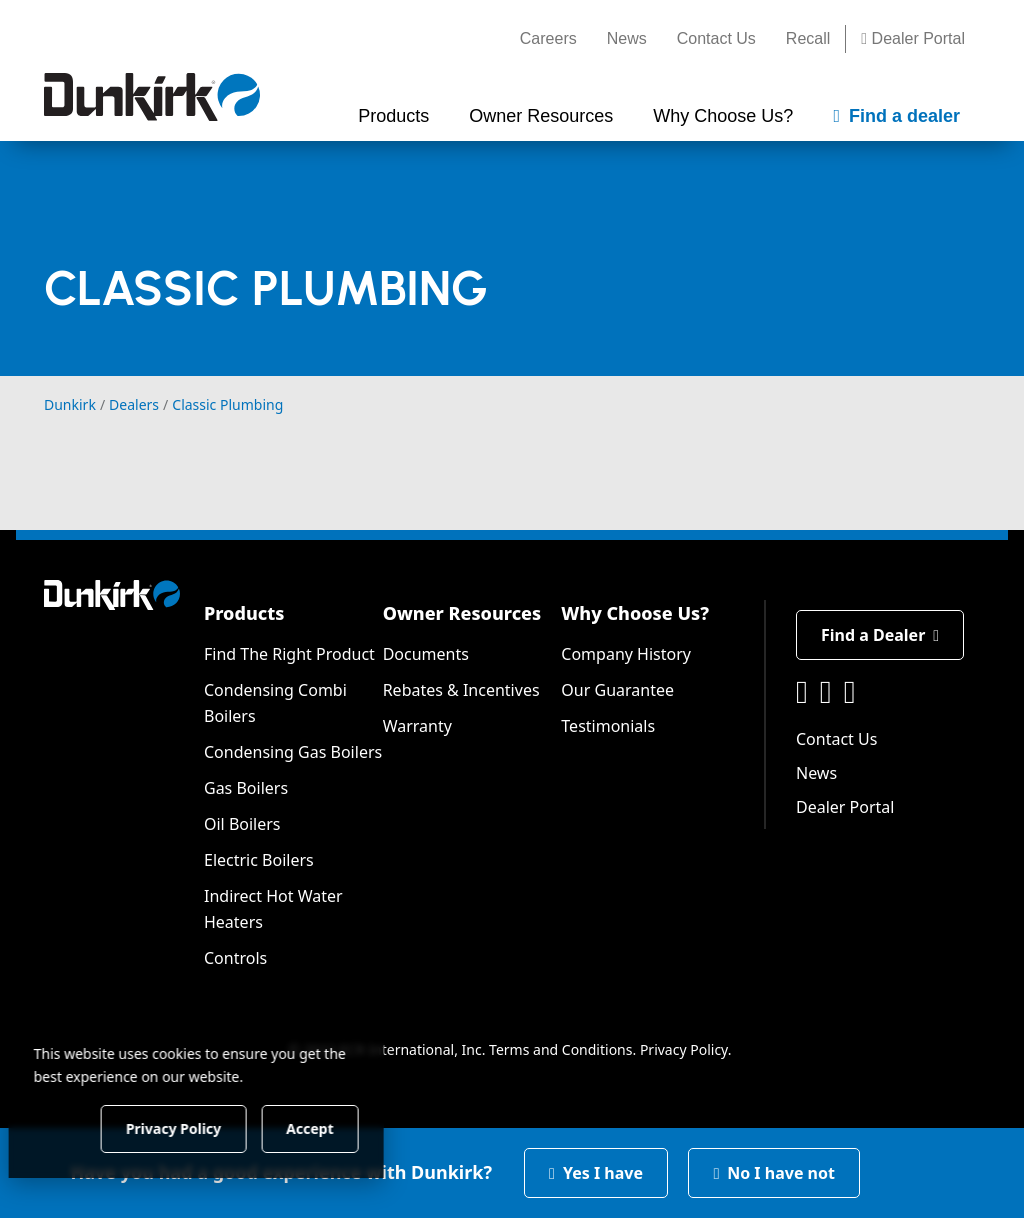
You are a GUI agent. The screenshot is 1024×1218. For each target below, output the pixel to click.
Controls (235, 958)
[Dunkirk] (152, 97)
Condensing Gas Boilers (293, 752)
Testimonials (608, 726)
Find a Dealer (880, 635)
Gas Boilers (246, 788)
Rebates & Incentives (461, 690)
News (627, 38)
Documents (426, 654)
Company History (626, 654)
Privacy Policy (684, 1049)
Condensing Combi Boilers (275, 703)
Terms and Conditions (560, 1049)
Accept (341, 1127)
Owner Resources (462, 613)
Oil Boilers (242, 824)
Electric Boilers (259, 860)
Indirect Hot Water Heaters (273, 909)
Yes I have (596, 1173)
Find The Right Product (289, 654)
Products (244, 613)
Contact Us (716, 38)
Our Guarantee (617, 690)
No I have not (774, 1173)
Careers (548, 38)
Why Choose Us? (635, 613)
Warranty (417, 726)
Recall (808, 38)
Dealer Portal (913, 38)
